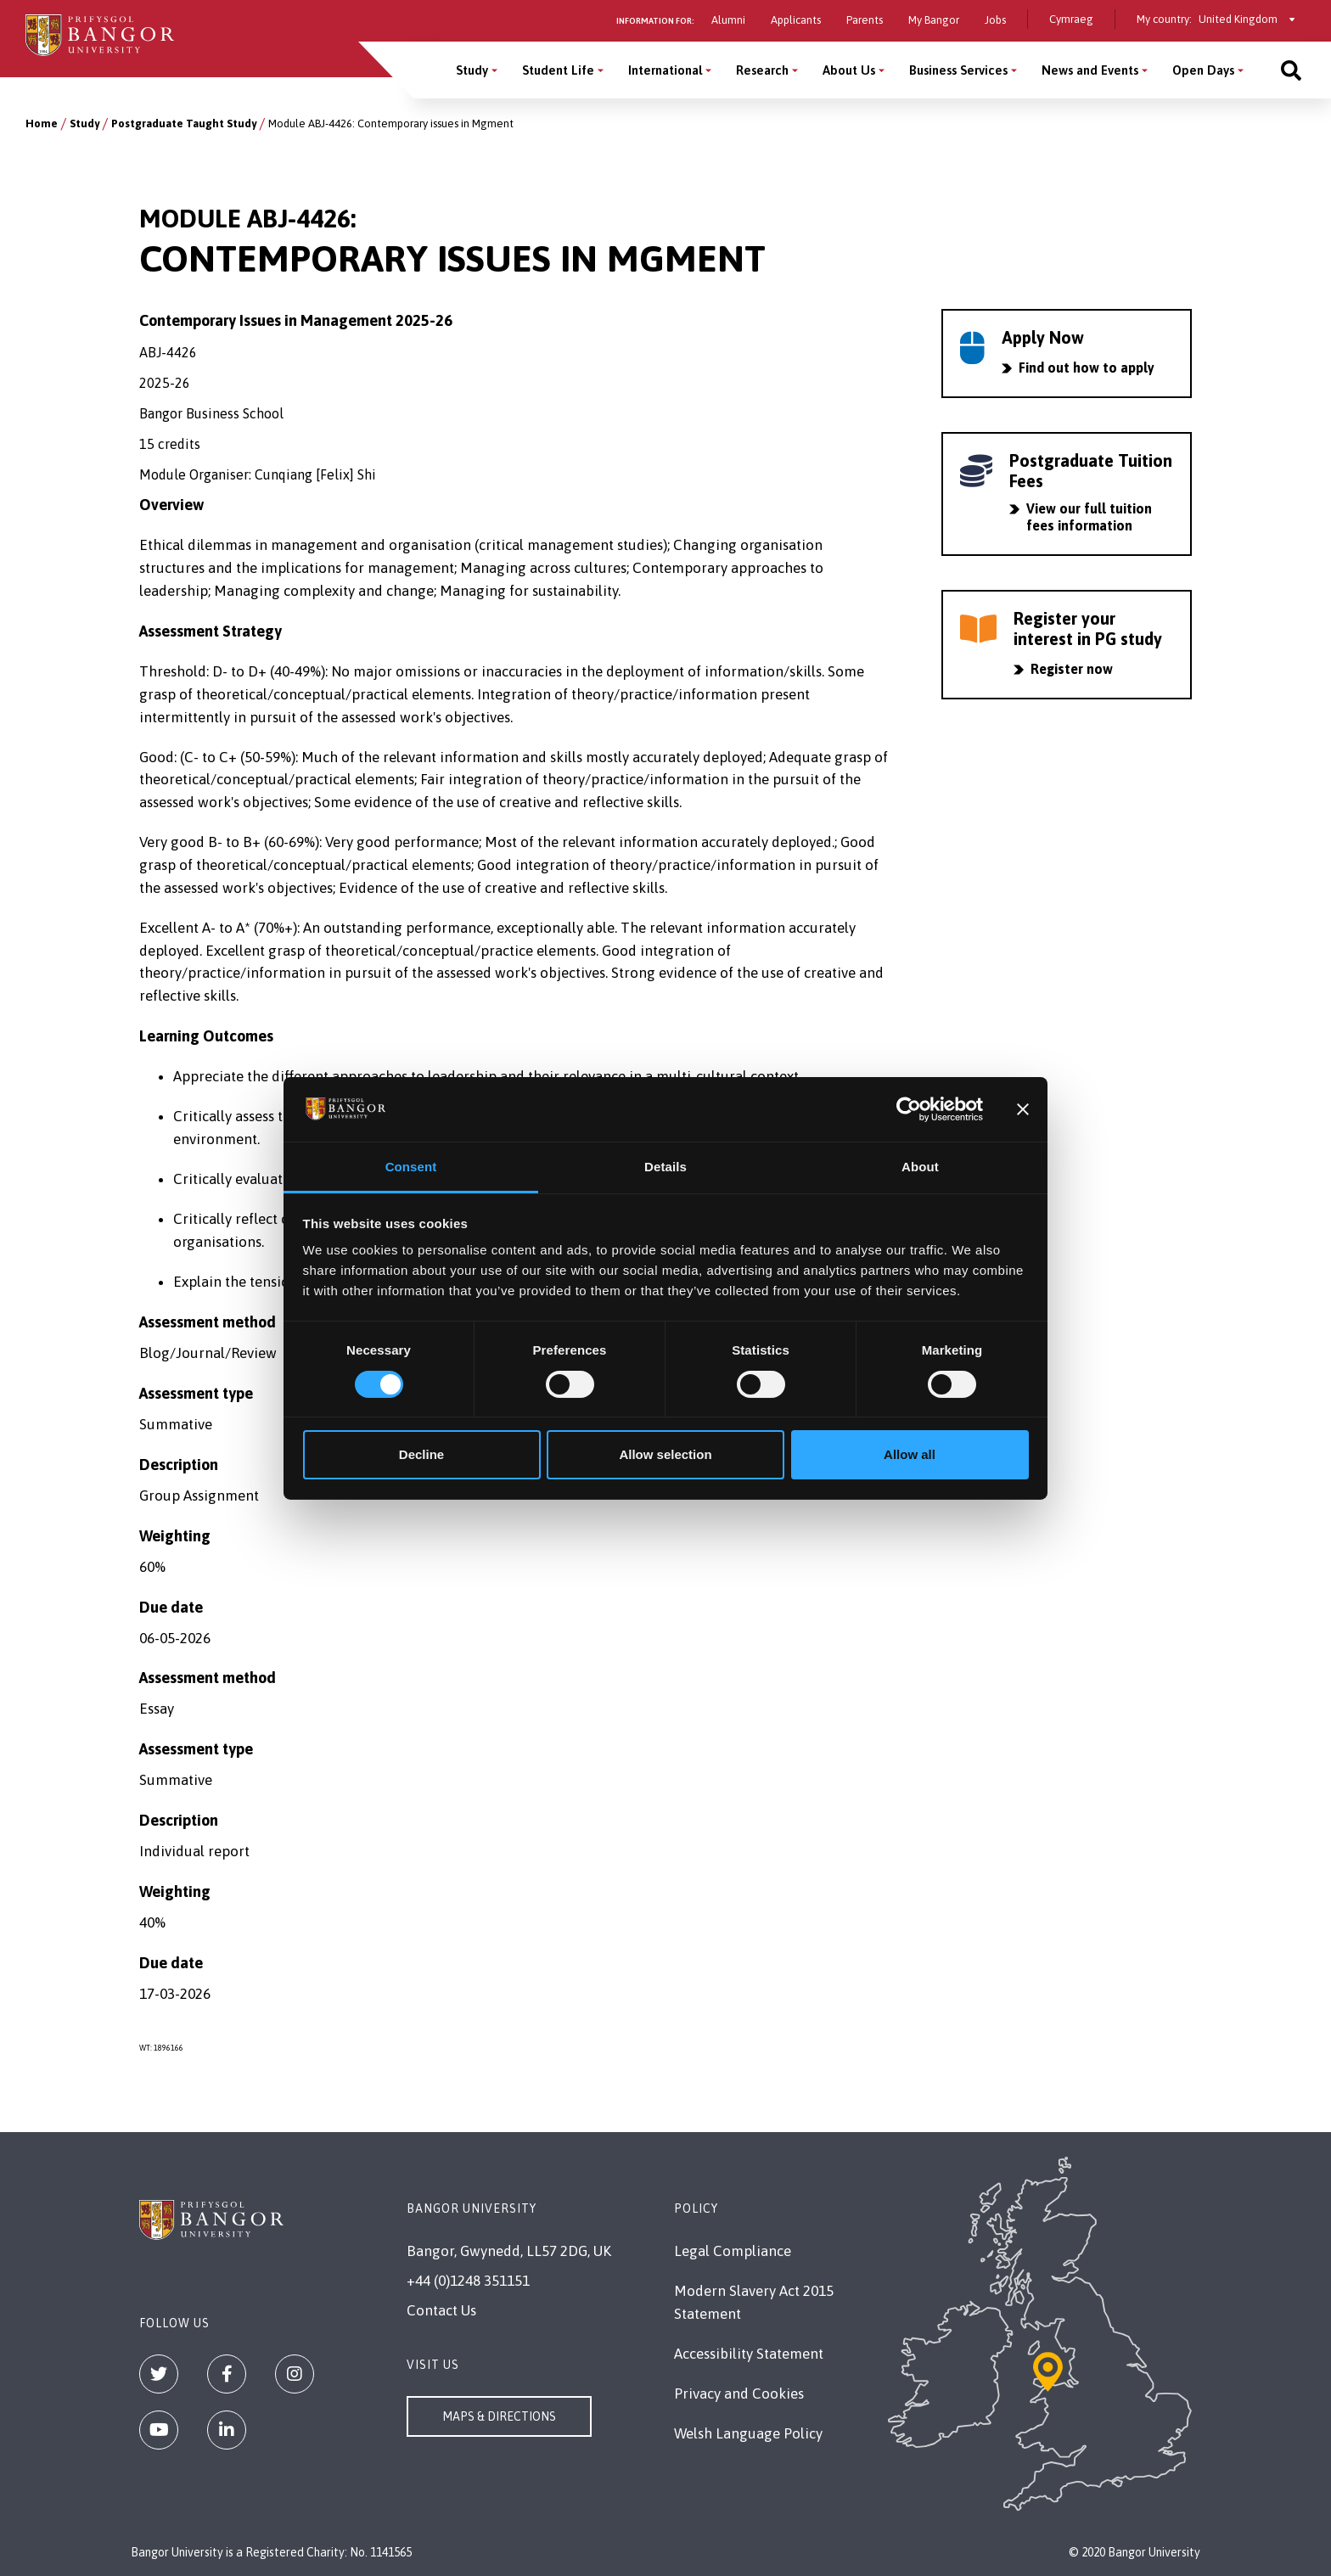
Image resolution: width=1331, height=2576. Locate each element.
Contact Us (441, 2310)
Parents (864, 20)
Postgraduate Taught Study (183, 123)
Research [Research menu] (762, 70)
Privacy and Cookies (739, 2393)
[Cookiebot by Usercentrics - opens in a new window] (908, 1109)
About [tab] (920, 1166)
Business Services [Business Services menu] (958, 70)
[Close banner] (1023, 1109)
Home (41, 123)
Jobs (995, 20)
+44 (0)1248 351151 (468, 2280)
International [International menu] (665, 70)
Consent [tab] (411, 1166)
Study (84, 123)
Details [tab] (665, 1166)
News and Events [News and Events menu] (1090, 70)
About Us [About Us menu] (849, 70)
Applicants (796, 20)
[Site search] (1291, 70)
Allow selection (665, 1454)
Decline (421, 1454)
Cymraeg (1071, 19)
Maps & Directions (499, 2416)
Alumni (728, 20)
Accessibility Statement (748, 2353)
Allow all (909, 1454)
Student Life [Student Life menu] (558, 70)
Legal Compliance (732, 2250)
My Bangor (933, 20)
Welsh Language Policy (748, 2433)
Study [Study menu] (472, 70)
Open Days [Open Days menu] (1203, 70)
